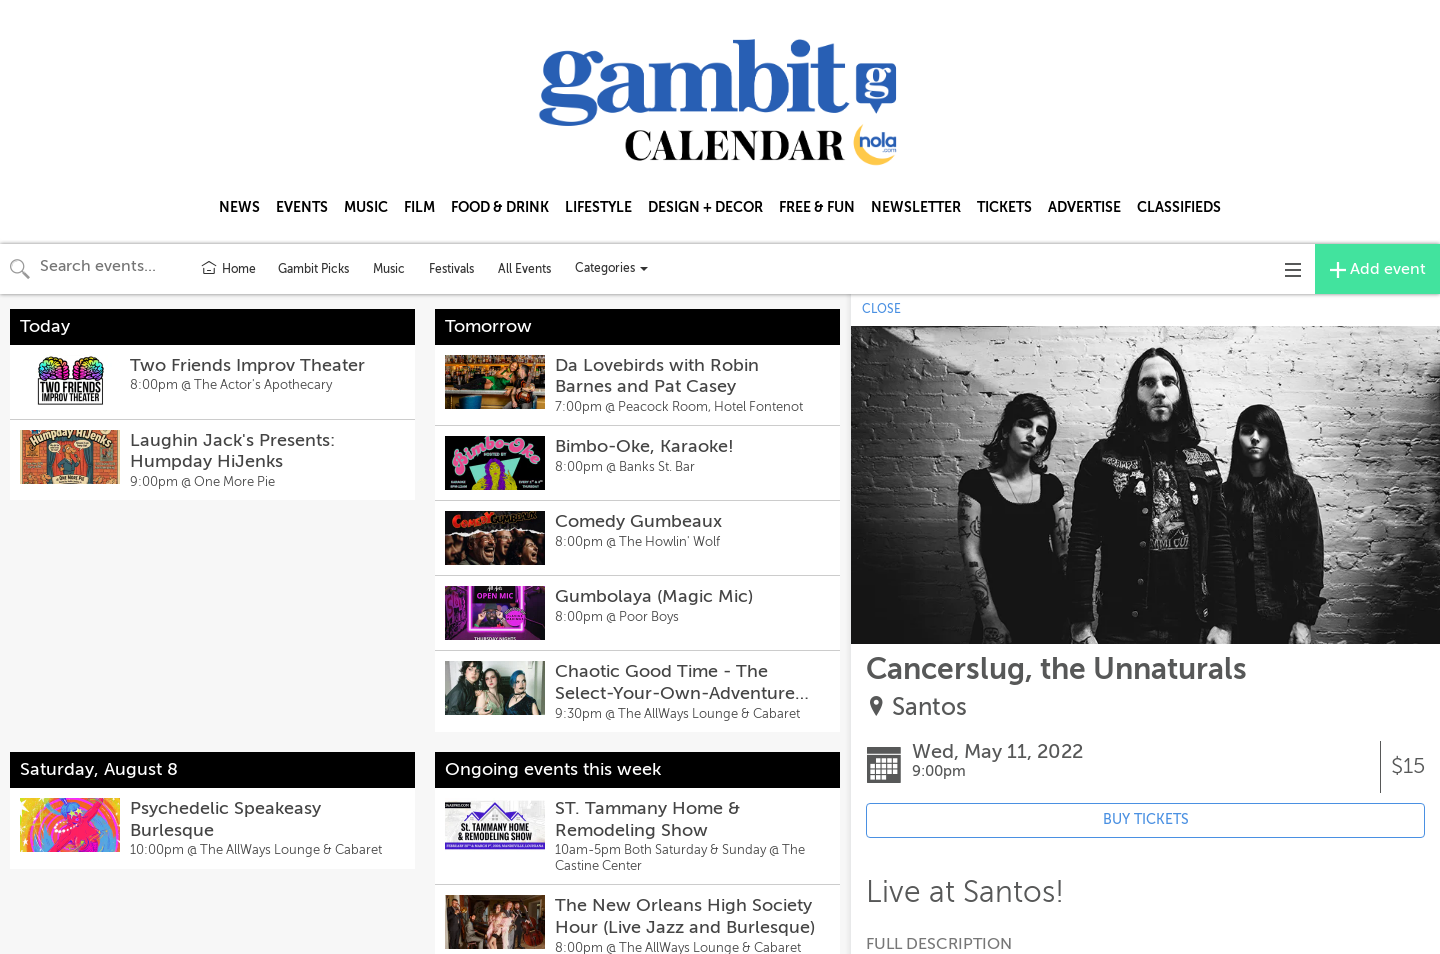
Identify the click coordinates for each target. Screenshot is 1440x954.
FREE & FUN (817, 207)
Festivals (451, 269)
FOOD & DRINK (500, 207)
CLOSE (881, 309)
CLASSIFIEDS (1179, 207)
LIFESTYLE (598, 207)
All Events (524, 269)
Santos (929, 707)
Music (389, 269)
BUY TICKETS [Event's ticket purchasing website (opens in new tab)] (1146, 819)
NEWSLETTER (916, 207)
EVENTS (302, 207)
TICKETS (1004, 207)
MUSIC (366, 207)
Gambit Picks (313, 269)
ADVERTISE (1084, 207)
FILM (419, 207)
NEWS (239, 207)
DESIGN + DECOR (705, 207)
